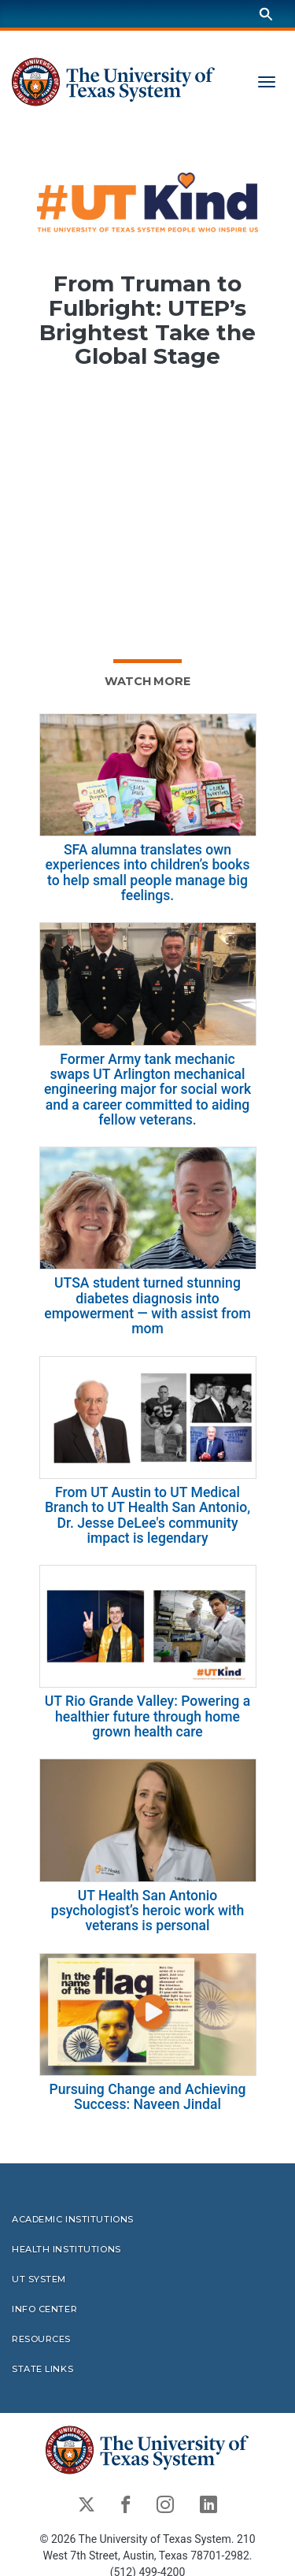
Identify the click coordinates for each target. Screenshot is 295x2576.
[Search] (266, 14)
